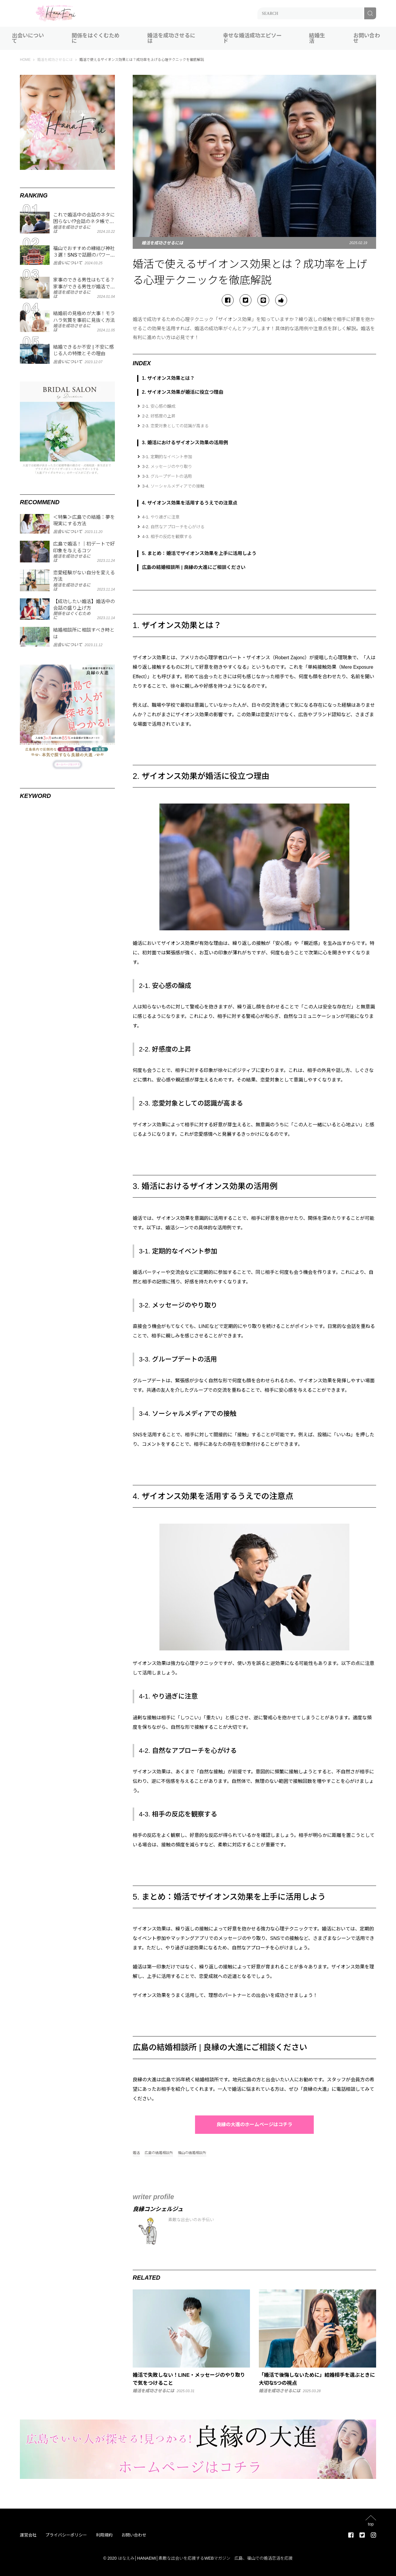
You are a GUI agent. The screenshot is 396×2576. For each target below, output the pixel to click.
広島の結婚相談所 (159, 2153)
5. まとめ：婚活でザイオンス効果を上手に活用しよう (199, 553)
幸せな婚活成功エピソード (252, 38)
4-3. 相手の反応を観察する (167, 536)
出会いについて (28, 38)
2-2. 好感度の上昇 (158, 416)
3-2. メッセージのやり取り (167, 466)
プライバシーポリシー (66, 2535)
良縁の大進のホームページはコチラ (254, 2124)
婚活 (136, 2153)
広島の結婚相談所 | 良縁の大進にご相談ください (193, 567)
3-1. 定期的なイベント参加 (167, 456)
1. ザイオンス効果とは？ (168, 378)
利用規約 (104, 2535)
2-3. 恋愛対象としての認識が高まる (175, 425)
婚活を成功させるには (171, 38)
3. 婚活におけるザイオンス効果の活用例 (185, 442)
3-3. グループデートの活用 (167, 476)
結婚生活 (317, 38)
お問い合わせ (366, 38)
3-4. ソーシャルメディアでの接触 (173, 486)
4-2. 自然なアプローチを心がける (173, 526)
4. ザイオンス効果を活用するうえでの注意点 (189, 502)
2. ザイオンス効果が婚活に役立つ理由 (182, 392)
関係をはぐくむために (96, 38)
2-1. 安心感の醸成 (158, 406)
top (370, 2524)
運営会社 (28, 2535)
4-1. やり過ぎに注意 (161, 517)
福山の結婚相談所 (192, 2153)
